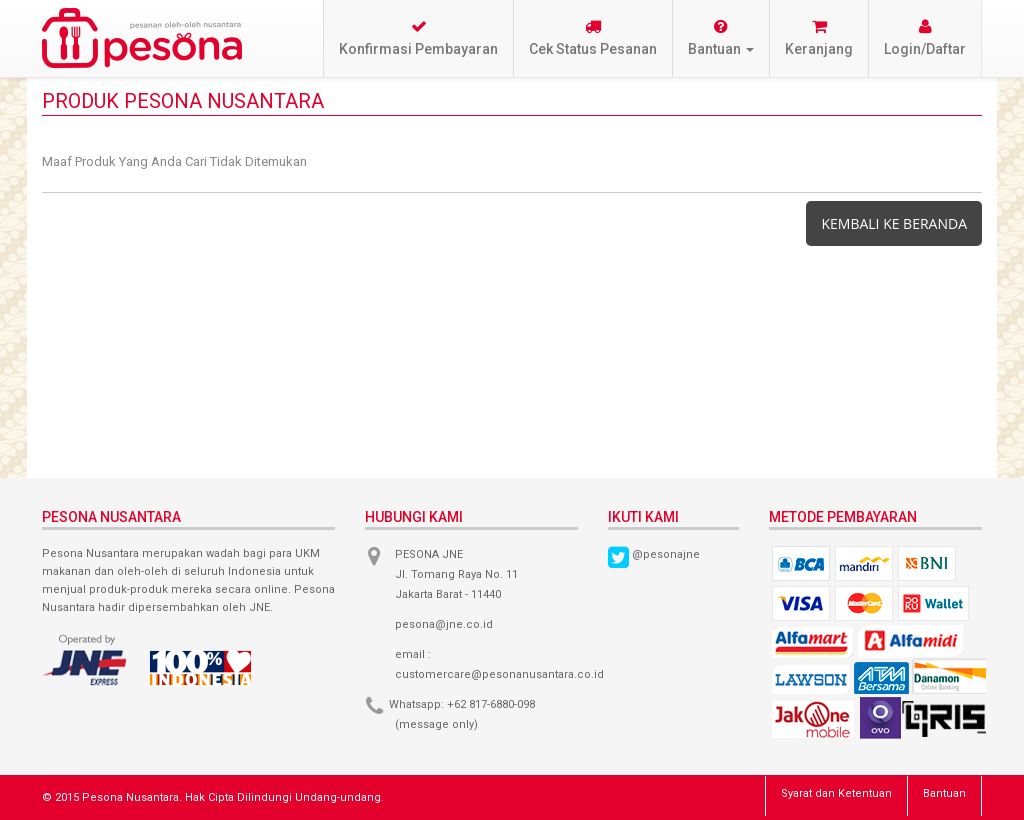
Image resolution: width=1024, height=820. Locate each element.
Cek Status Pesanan (593, 37)
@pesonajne (666, 554)
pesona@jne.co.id (444, 624)
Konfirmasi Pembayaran (418, 37)
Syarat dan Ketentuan (836, 793)
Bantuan (944, 793)
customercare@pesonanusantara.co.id (499, 674)
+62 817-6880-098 (491, 704)
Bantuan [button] (721, 37)
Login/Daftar (925, 37)
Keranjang (819, 37)
